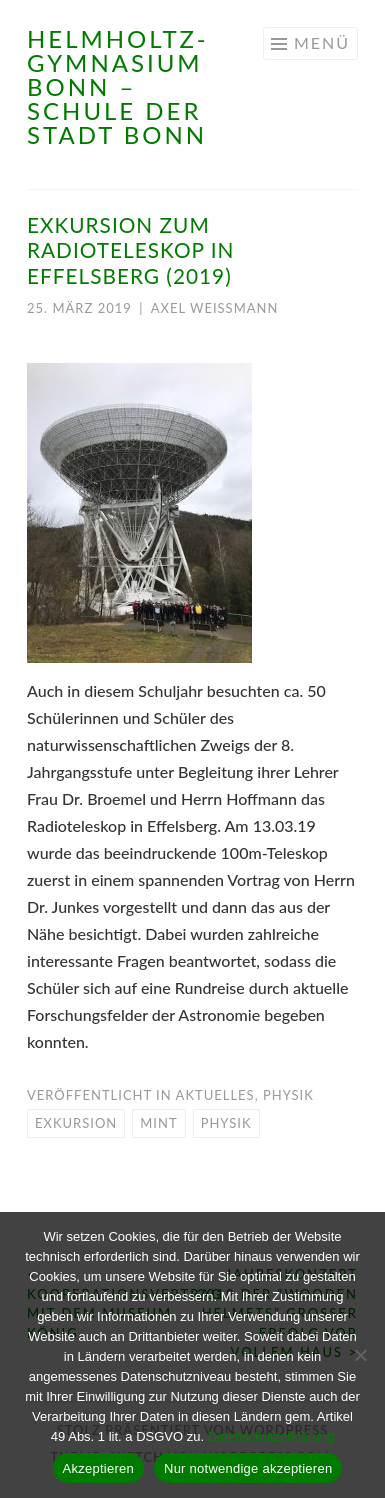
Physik (288, 1095)
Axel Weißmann (215, 308)
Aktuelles (215, 1095)
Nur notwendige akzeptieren (248, 1468)
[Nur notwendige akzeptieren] (360, 1355)
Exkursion (76, 1123)
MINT (158, 1123)
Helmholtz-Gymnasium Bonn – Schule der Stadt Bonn (118, 86)
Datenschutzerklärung (271, 1436)
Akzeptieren (98, 1468)
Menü (322, 42)
